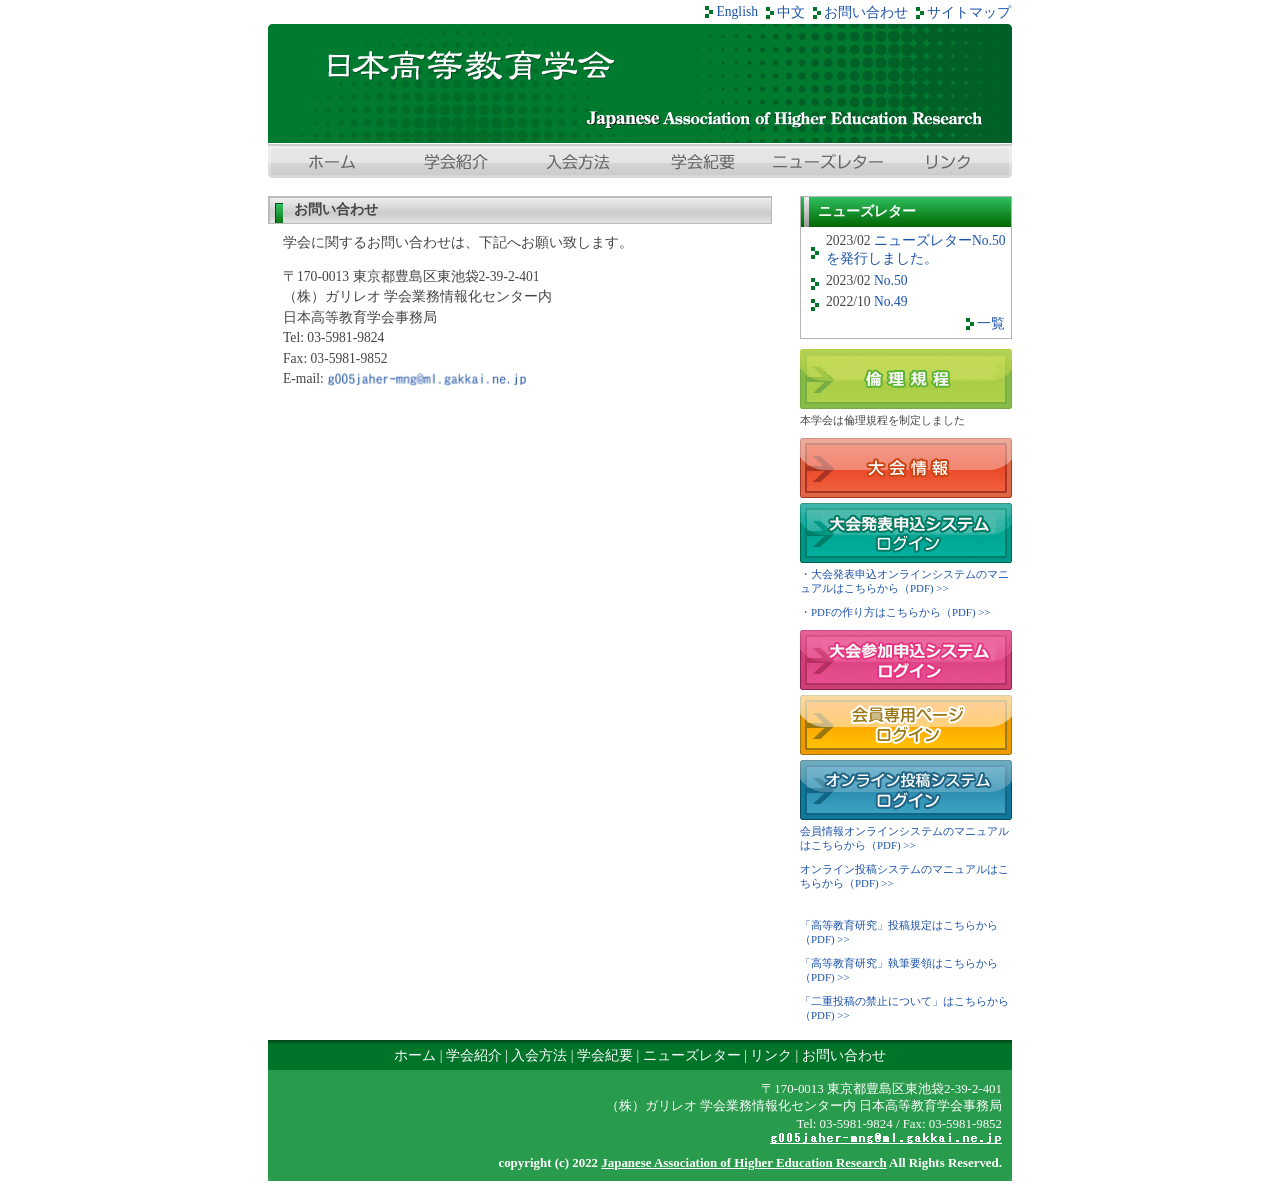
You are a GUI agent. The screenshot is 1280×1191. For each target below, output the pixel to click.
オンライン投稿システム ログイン (906, 790)
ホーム (330, 164)
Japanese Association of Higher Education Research (743, 1162)
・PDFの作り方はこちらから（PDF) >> (895, 612)
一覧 (991, 323)
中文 (791, 12)
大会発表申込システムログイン (906, 533)
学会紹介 (454, 164)
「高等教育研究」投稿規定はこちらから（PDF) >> (899, 932)
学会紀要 (702, 164)
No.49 (891, 301)
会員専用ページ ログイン (906, 725)
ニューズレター (826, 164)
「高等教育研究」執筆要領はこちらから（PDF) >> (899, 970)
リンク (950, 164)
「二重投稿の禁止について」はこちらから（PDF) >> (904, 1008)
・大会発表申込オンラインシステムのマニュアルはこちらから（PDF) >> (904, 581)
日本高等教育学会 (640, 83)
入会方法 (578, 164)
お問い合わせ (866, 12)
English (737, 11)
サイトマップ (969, 12)
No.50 (891, 280)
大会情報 (906, 468)
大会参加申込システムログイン (906, 660)
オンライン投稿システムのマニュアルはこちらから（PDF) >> (904, 876)
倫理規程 (906, 379)
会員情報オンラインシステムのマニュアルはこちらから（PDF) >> (904, 838)
